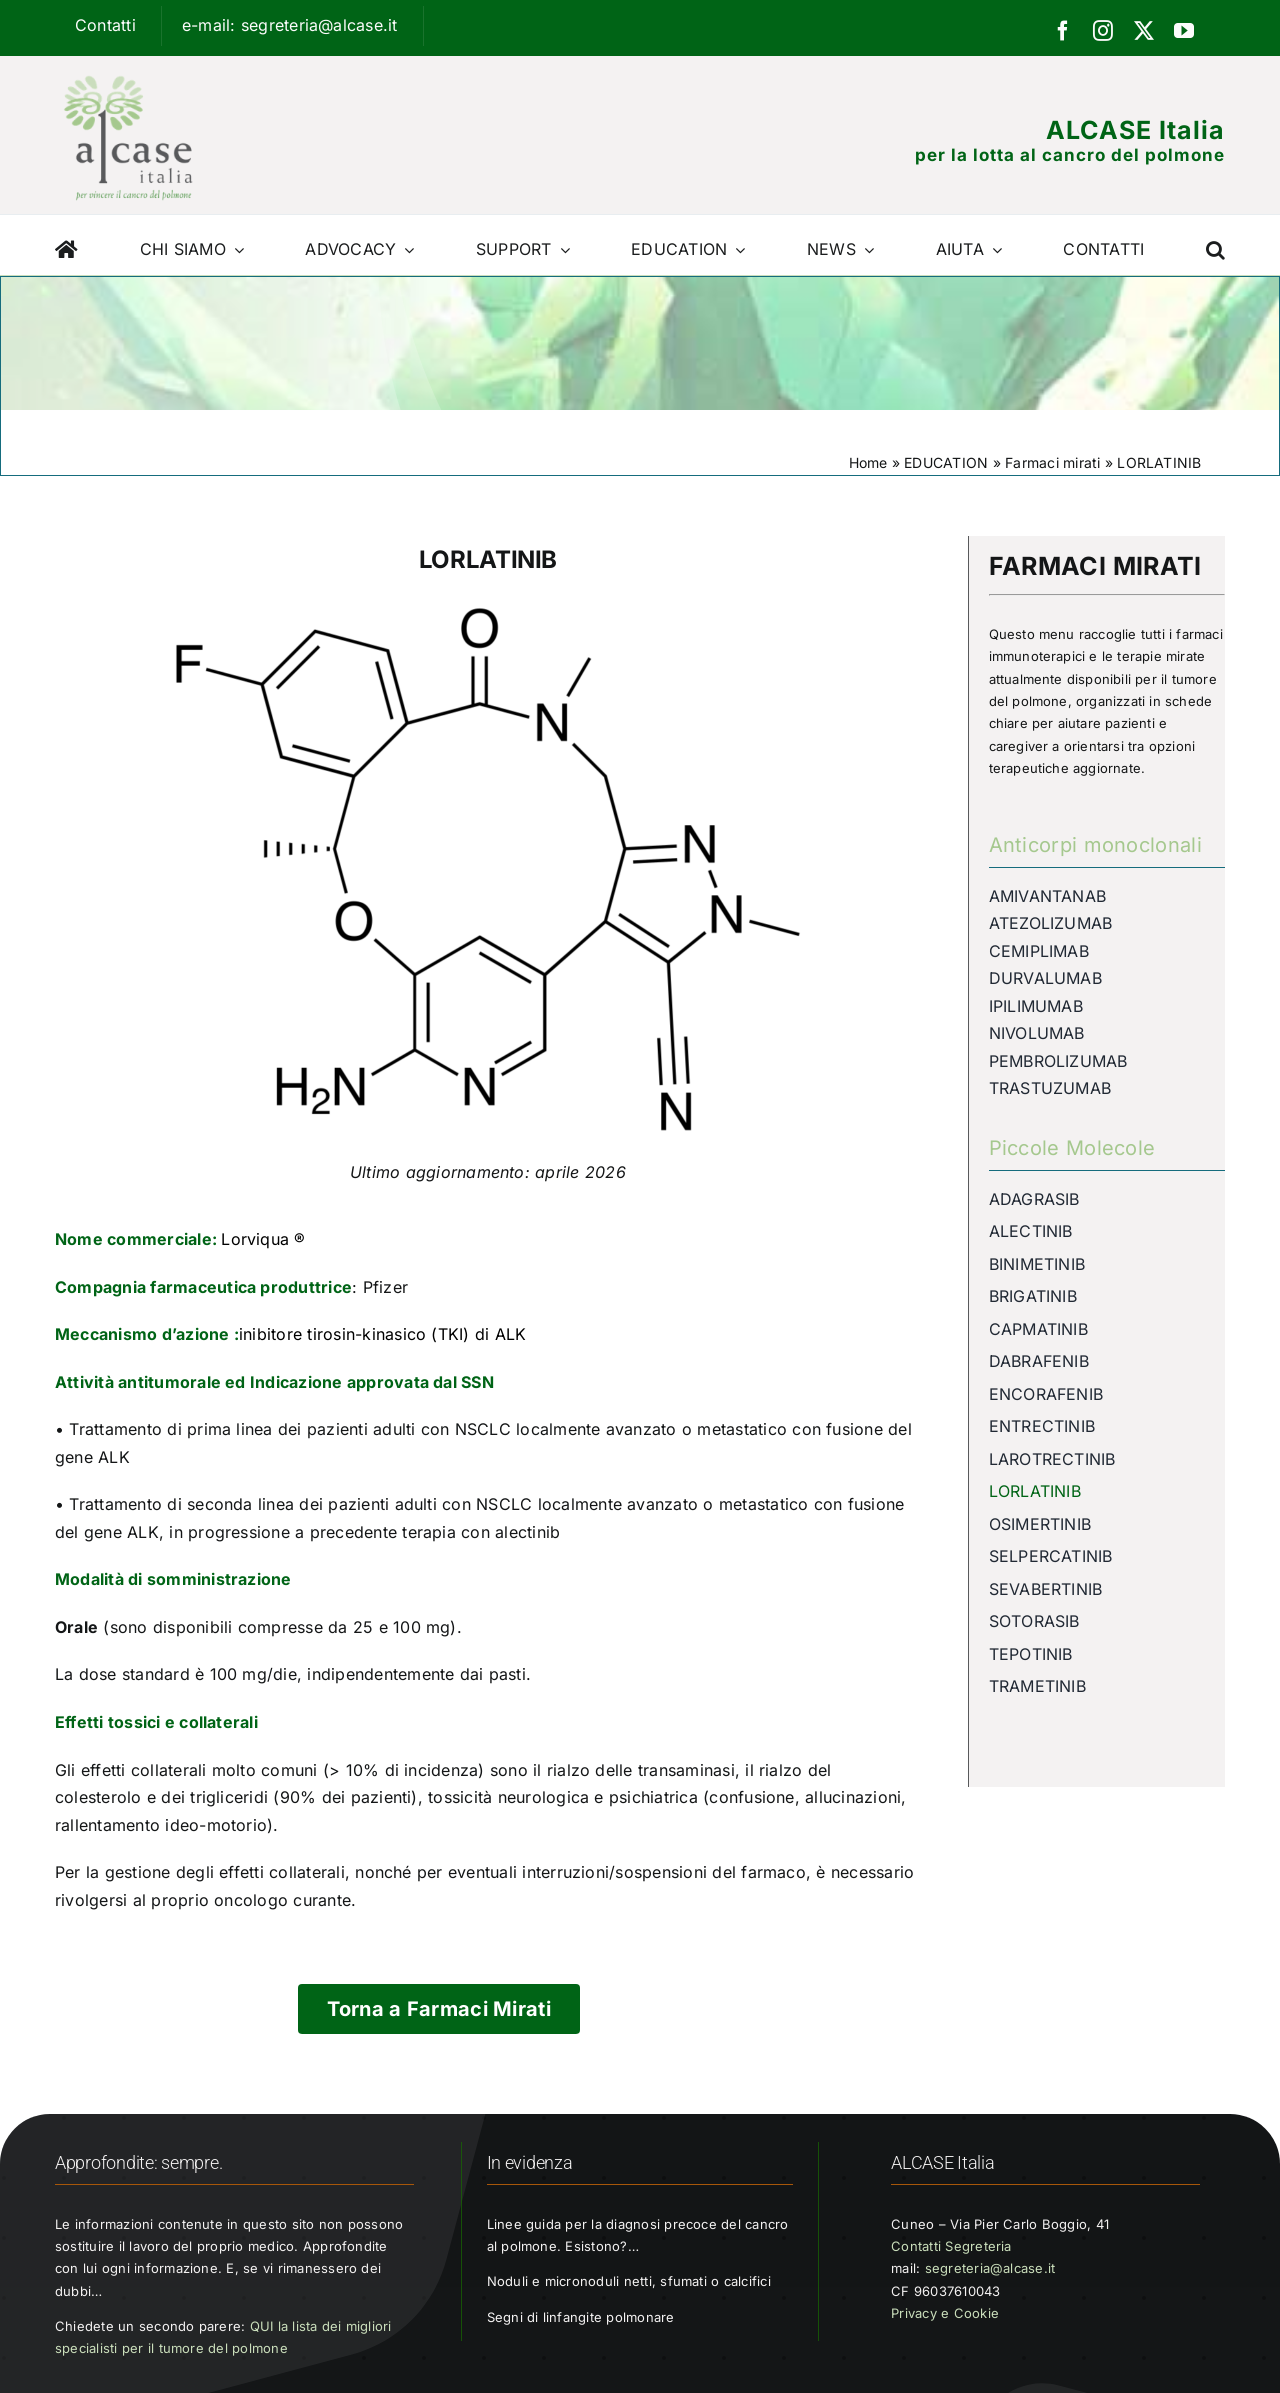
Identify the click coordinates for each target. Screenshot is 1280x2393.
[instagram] (1103, 31)
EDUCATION (946, 462)
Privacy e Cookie (945, 2313)
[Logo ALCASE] (128, 71)
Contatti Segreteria (951, 2246)
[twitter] (1144, 31)
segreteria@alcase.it (990, 2268)
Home (868, 462)
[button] (1215, 245)
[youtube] (1184, 31)
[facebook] (1063, 31)
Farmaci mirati (1052, 462)
